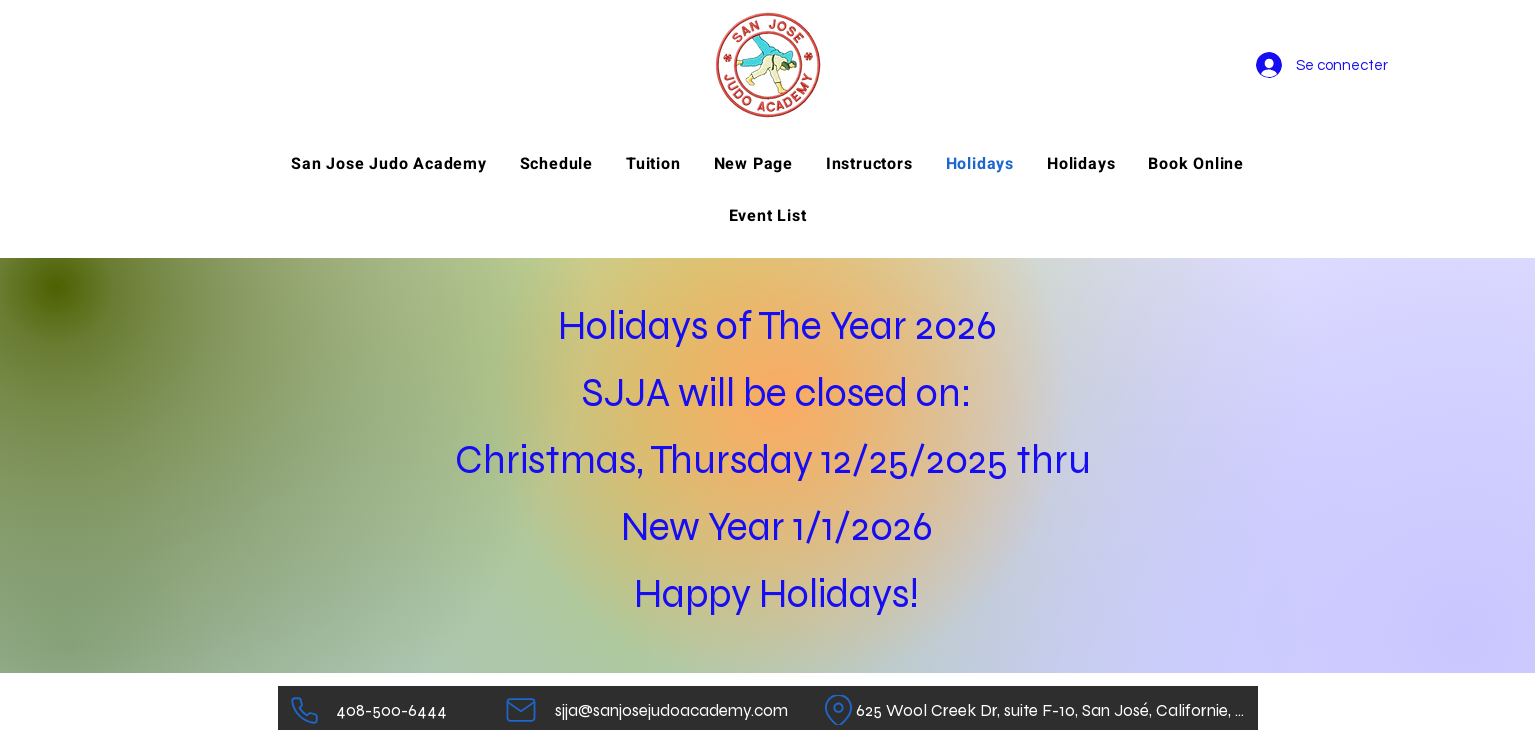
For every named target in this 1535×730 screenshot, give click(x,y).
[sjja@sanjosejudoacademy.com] (671, 710)
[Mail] (521, 710)
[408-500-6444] (392, 710)
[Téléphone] (304, 710)
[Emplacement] (838, 710)
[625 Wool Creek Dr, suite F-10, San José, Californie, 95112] (1053, 710)
